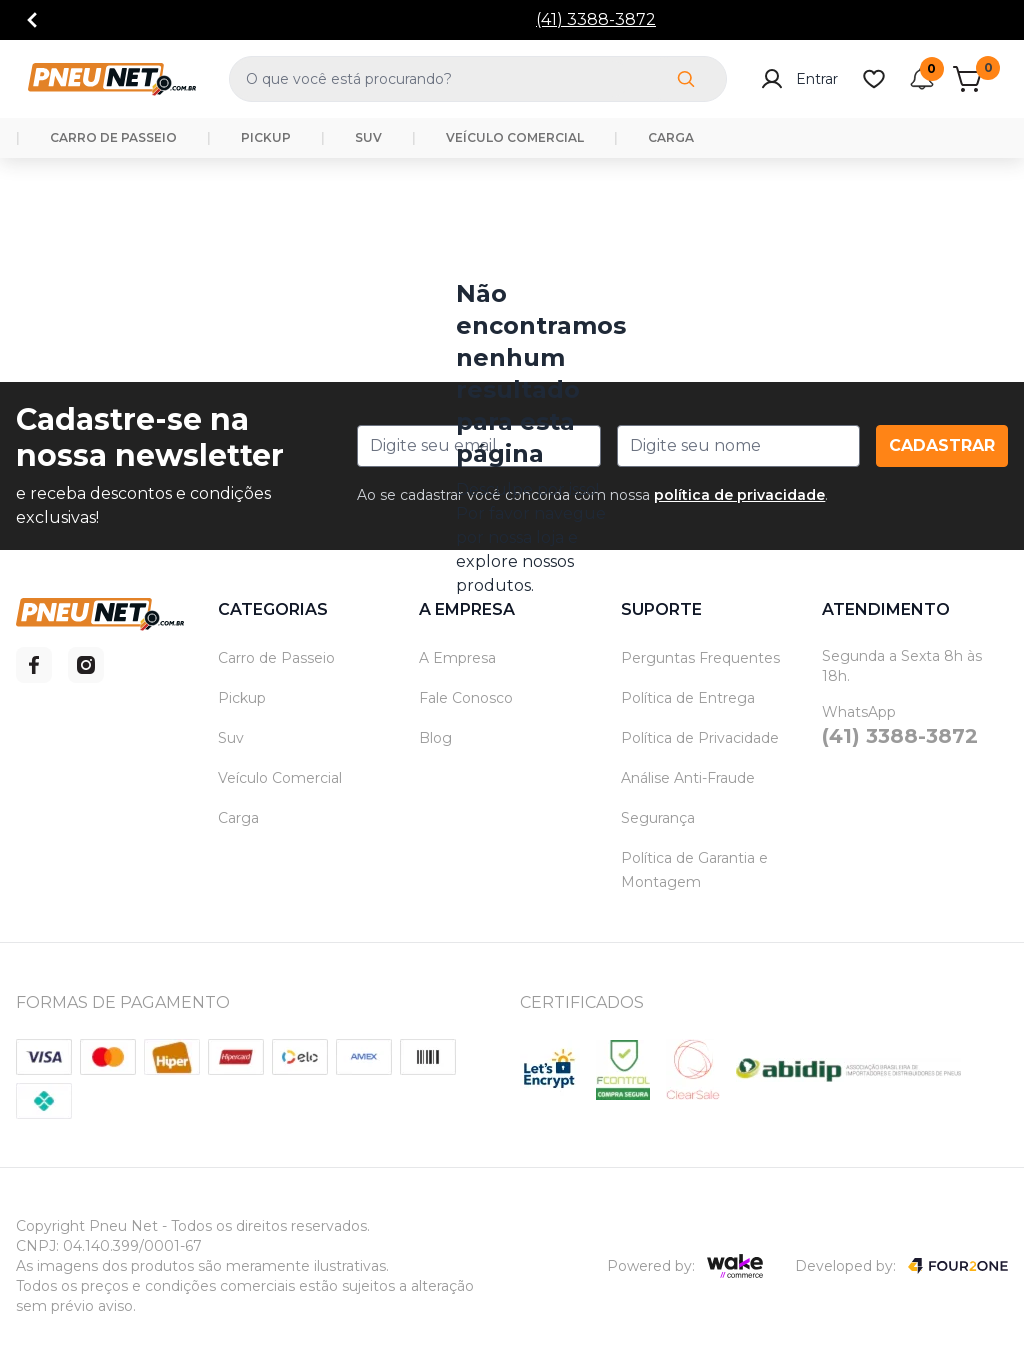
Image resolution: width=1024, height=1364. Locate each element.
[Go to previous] (32, 20)
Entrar (799, 79)
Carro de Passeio (276, 658)
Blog (435, 738)
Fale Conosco (466, 698)
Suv (231, 738)
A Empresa (457, 658)
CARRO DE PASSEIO (113, 137)
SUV (368, 137)
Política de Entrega (688, 698)
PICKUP (266, 137)
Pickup (242, 698)
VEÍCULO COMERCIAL (515, 137)
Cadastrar (942, 445)
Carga (238, 818)
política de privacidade (739, 495)
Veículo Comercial (280, 778)
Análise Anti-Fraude (688, 778)
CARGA (671, 137)
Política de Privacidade (700, 738)
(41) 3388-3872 (596, 19)
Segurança (658, 818)
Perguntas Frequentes (700, 658)
